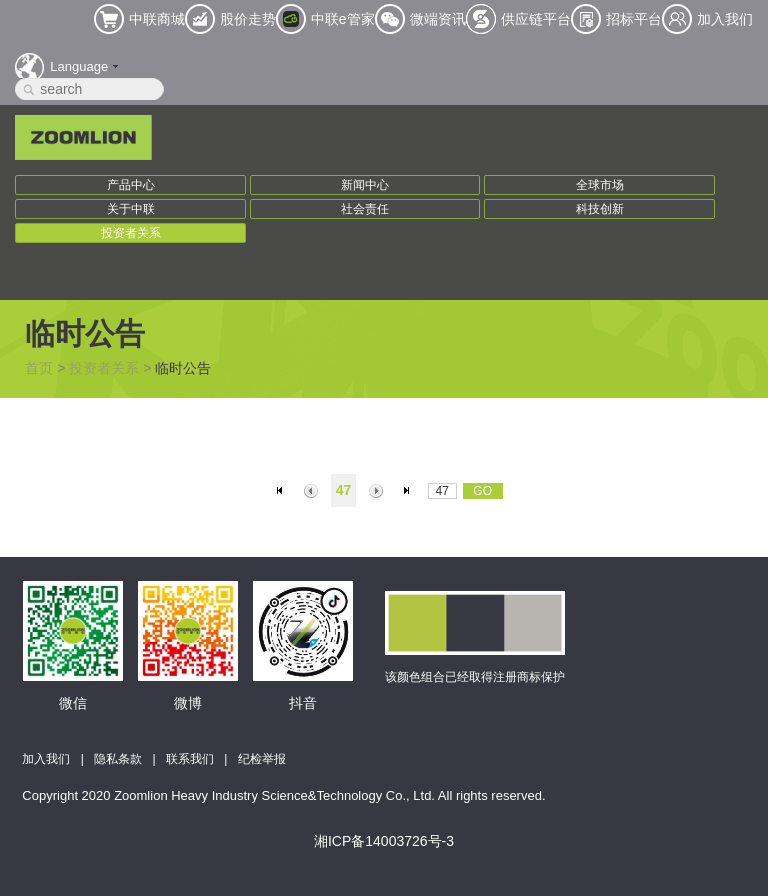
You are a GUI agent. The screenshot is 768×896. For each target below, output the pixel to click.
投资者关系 (131, 233)
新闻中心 (365, 185)
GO (482, 491)
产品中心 (131, 185)
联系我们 (190, 759)
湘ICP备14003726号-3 (384, 841)
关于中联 (131, 209)
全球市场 (600, 185)
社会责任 (365, 209)
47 (344, 490)
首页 (39, 368)
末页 (409, 491)
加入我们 (46, 759)
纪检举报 (262, 759)
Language (79, 66)
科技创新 (600, 209)
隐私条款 (118, 759)
